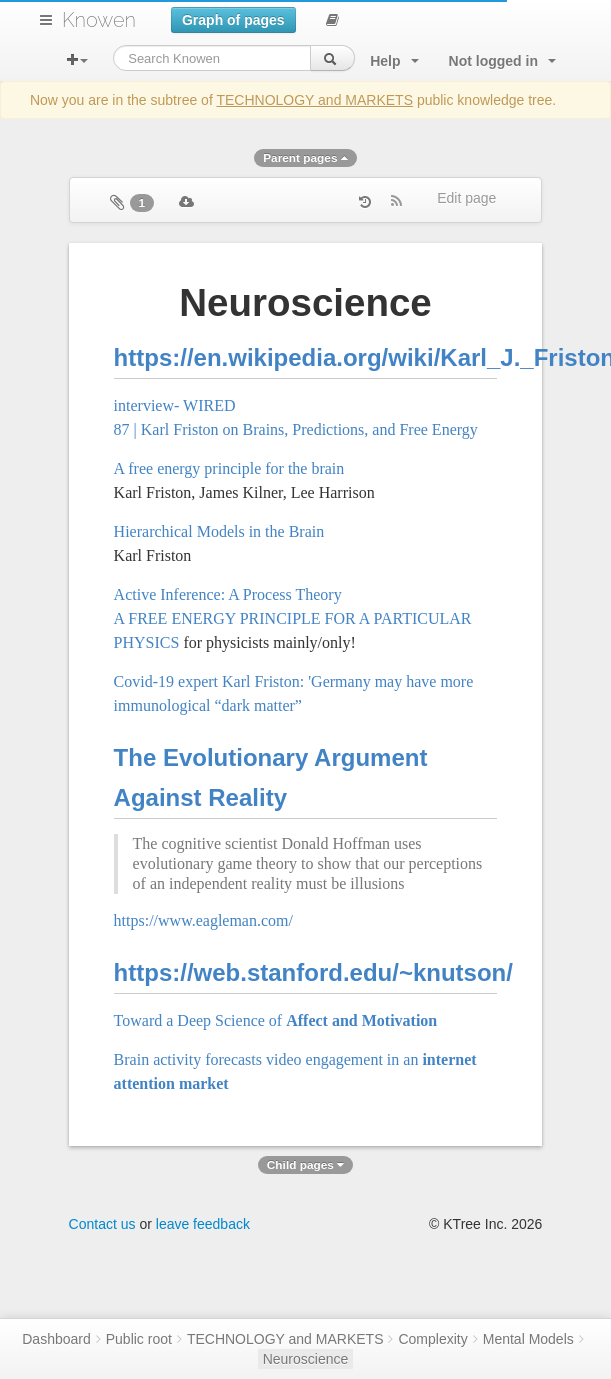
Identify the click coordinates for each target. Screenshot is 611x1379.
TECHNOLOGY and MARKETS (314, 100)
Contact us (102, 1224)
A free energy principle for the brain (229, 468)
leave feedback (203, 1224)
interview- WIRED (175, 405)
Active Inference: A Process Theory (228, 594)
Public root (139, 1339)
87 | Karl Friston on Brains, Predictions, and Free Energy (296, 429)
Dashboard (56, 1339)
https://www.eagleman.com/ (203, 920)
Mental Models (528, 1339)
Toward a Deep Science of (276, 1020)
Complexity (432, 1339)
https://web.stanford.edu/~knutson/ (313, 972)
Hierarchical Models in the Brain (219, 531)
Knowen (99, 20)
